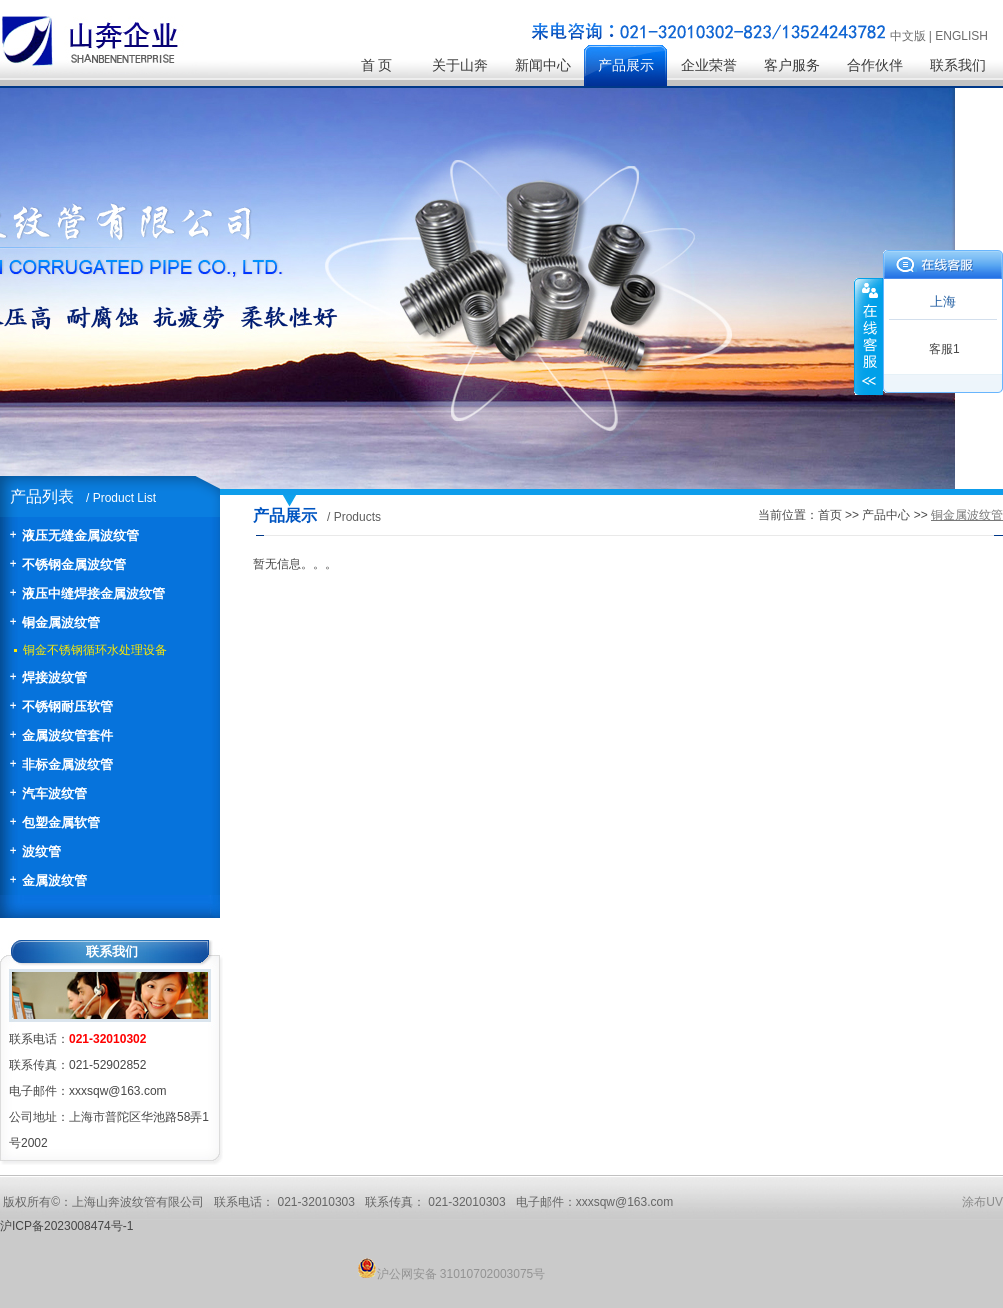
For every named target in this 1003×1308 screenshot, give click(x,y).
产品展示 (626, 65)
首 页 (377, 65)
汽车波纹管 (54, 793)
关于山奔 (460, 65)
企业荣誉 (709, 65)
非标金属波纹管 (67, 764)
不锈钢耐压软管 (67, 706)
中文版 (908, 36)
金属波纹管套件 (67, 735)
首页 (830, 515)
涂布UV (982, 1202)
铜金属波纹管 (61, 622)
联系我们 (958, 65)
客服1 (944, 349)
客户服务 (792, 65)
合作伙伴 (875, 65)
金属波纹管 (54, 880)
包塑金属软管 (61, 822)
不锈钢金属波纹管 (74, 564)
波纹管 (41, 851)
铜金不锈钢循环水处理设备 (95, 650)
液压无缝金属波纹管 (80, 535)
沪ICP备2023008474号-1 (66, 1226)
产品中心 (886, 515)
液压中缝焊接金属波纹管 (93, 593)
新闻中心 (543, 65)
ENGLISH (961, 36)
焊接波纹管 (54, 677)
